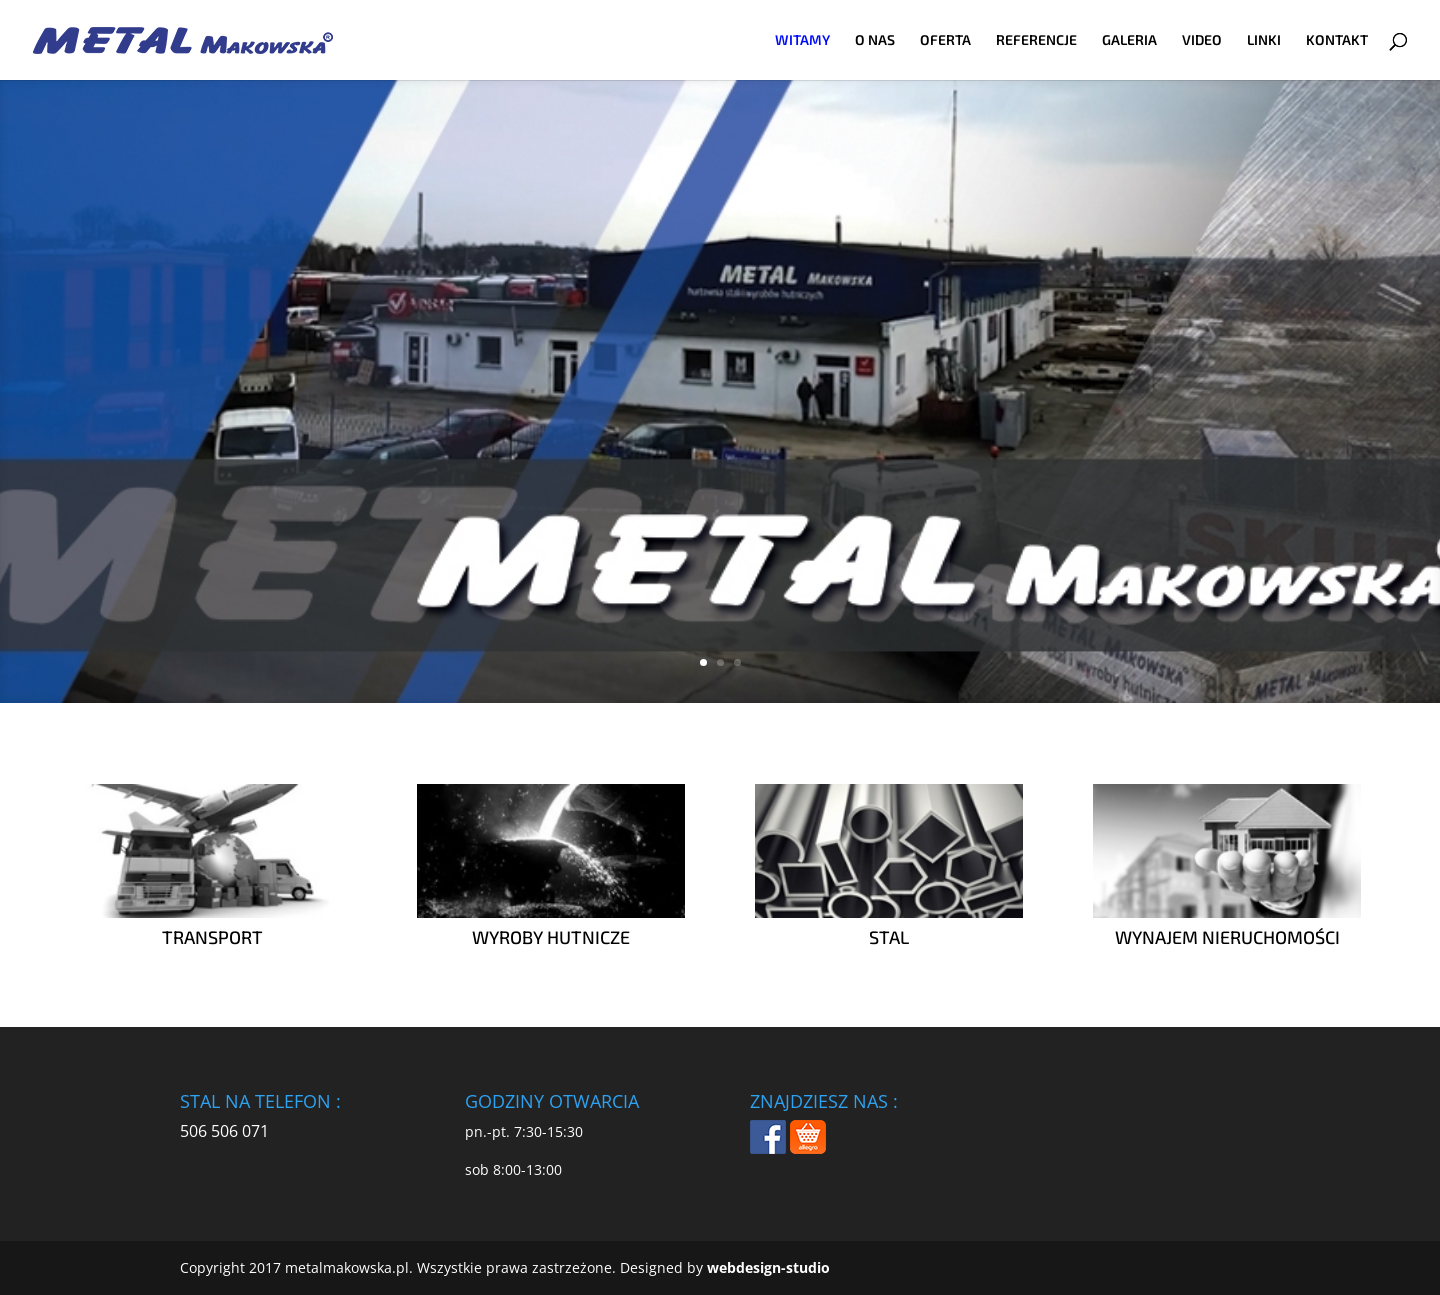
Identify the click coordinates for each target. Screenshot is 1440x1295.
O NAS (875, 40)
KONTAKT (1337, 40)
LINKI (1264, 40)
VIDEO (1202, 40)
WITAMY (802, 40)
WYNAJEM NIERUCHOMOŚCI (1227, 937)
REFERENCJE (1036, 40)
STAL (889, 937)
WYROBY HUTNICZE (551, 937)
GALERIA (1129, 40)
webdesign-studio (768, 1267)
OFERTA (945, 40)
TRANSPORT (212, 937)
